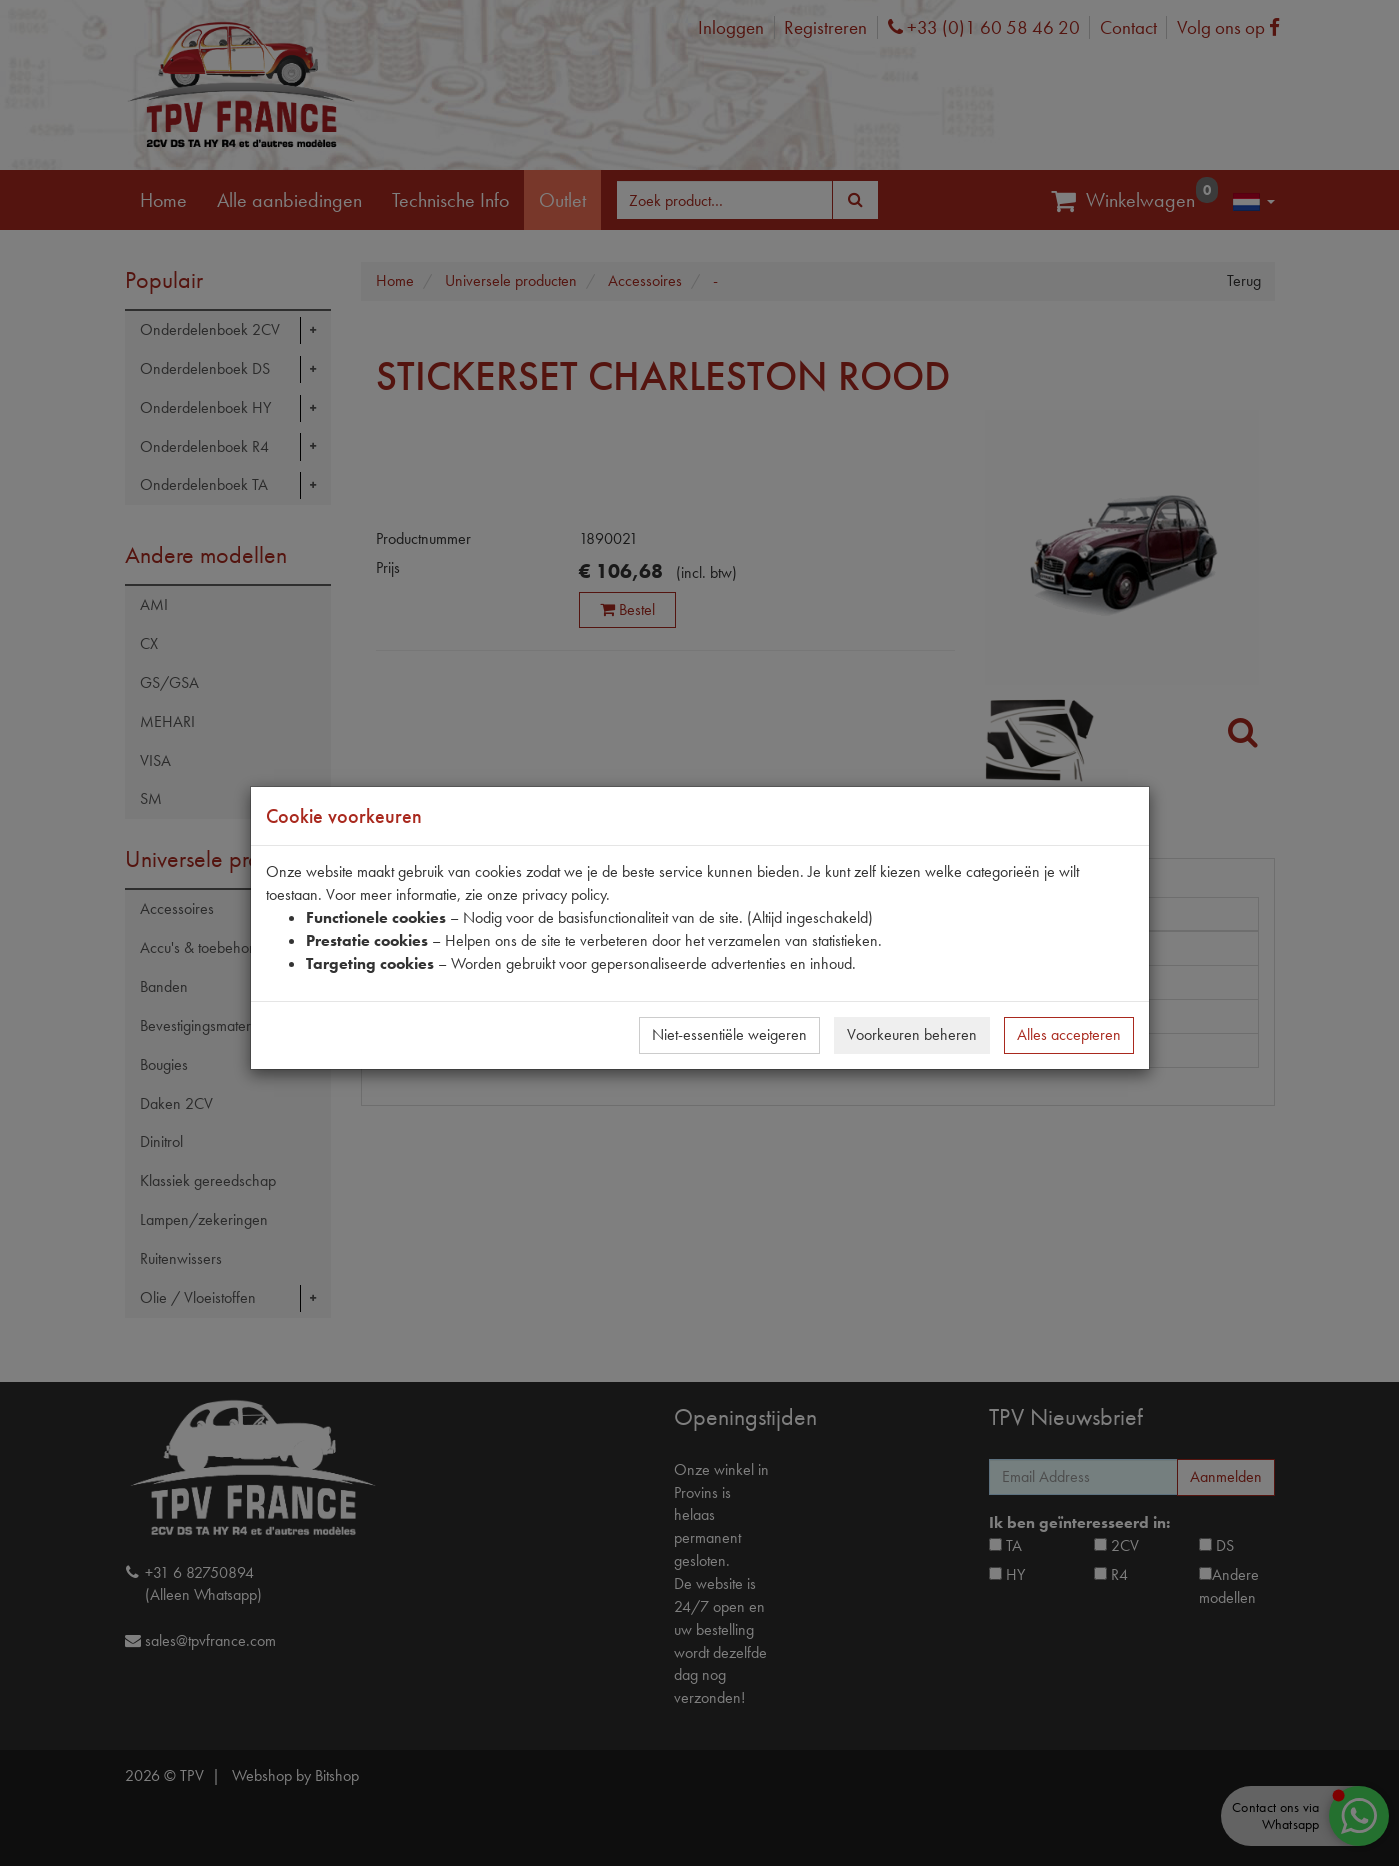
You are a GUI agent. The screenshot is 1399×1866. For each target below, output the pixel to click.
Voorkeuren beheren (912, 1034)
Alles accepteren (1069, 1034)
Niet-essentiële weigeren (729, 1034)
